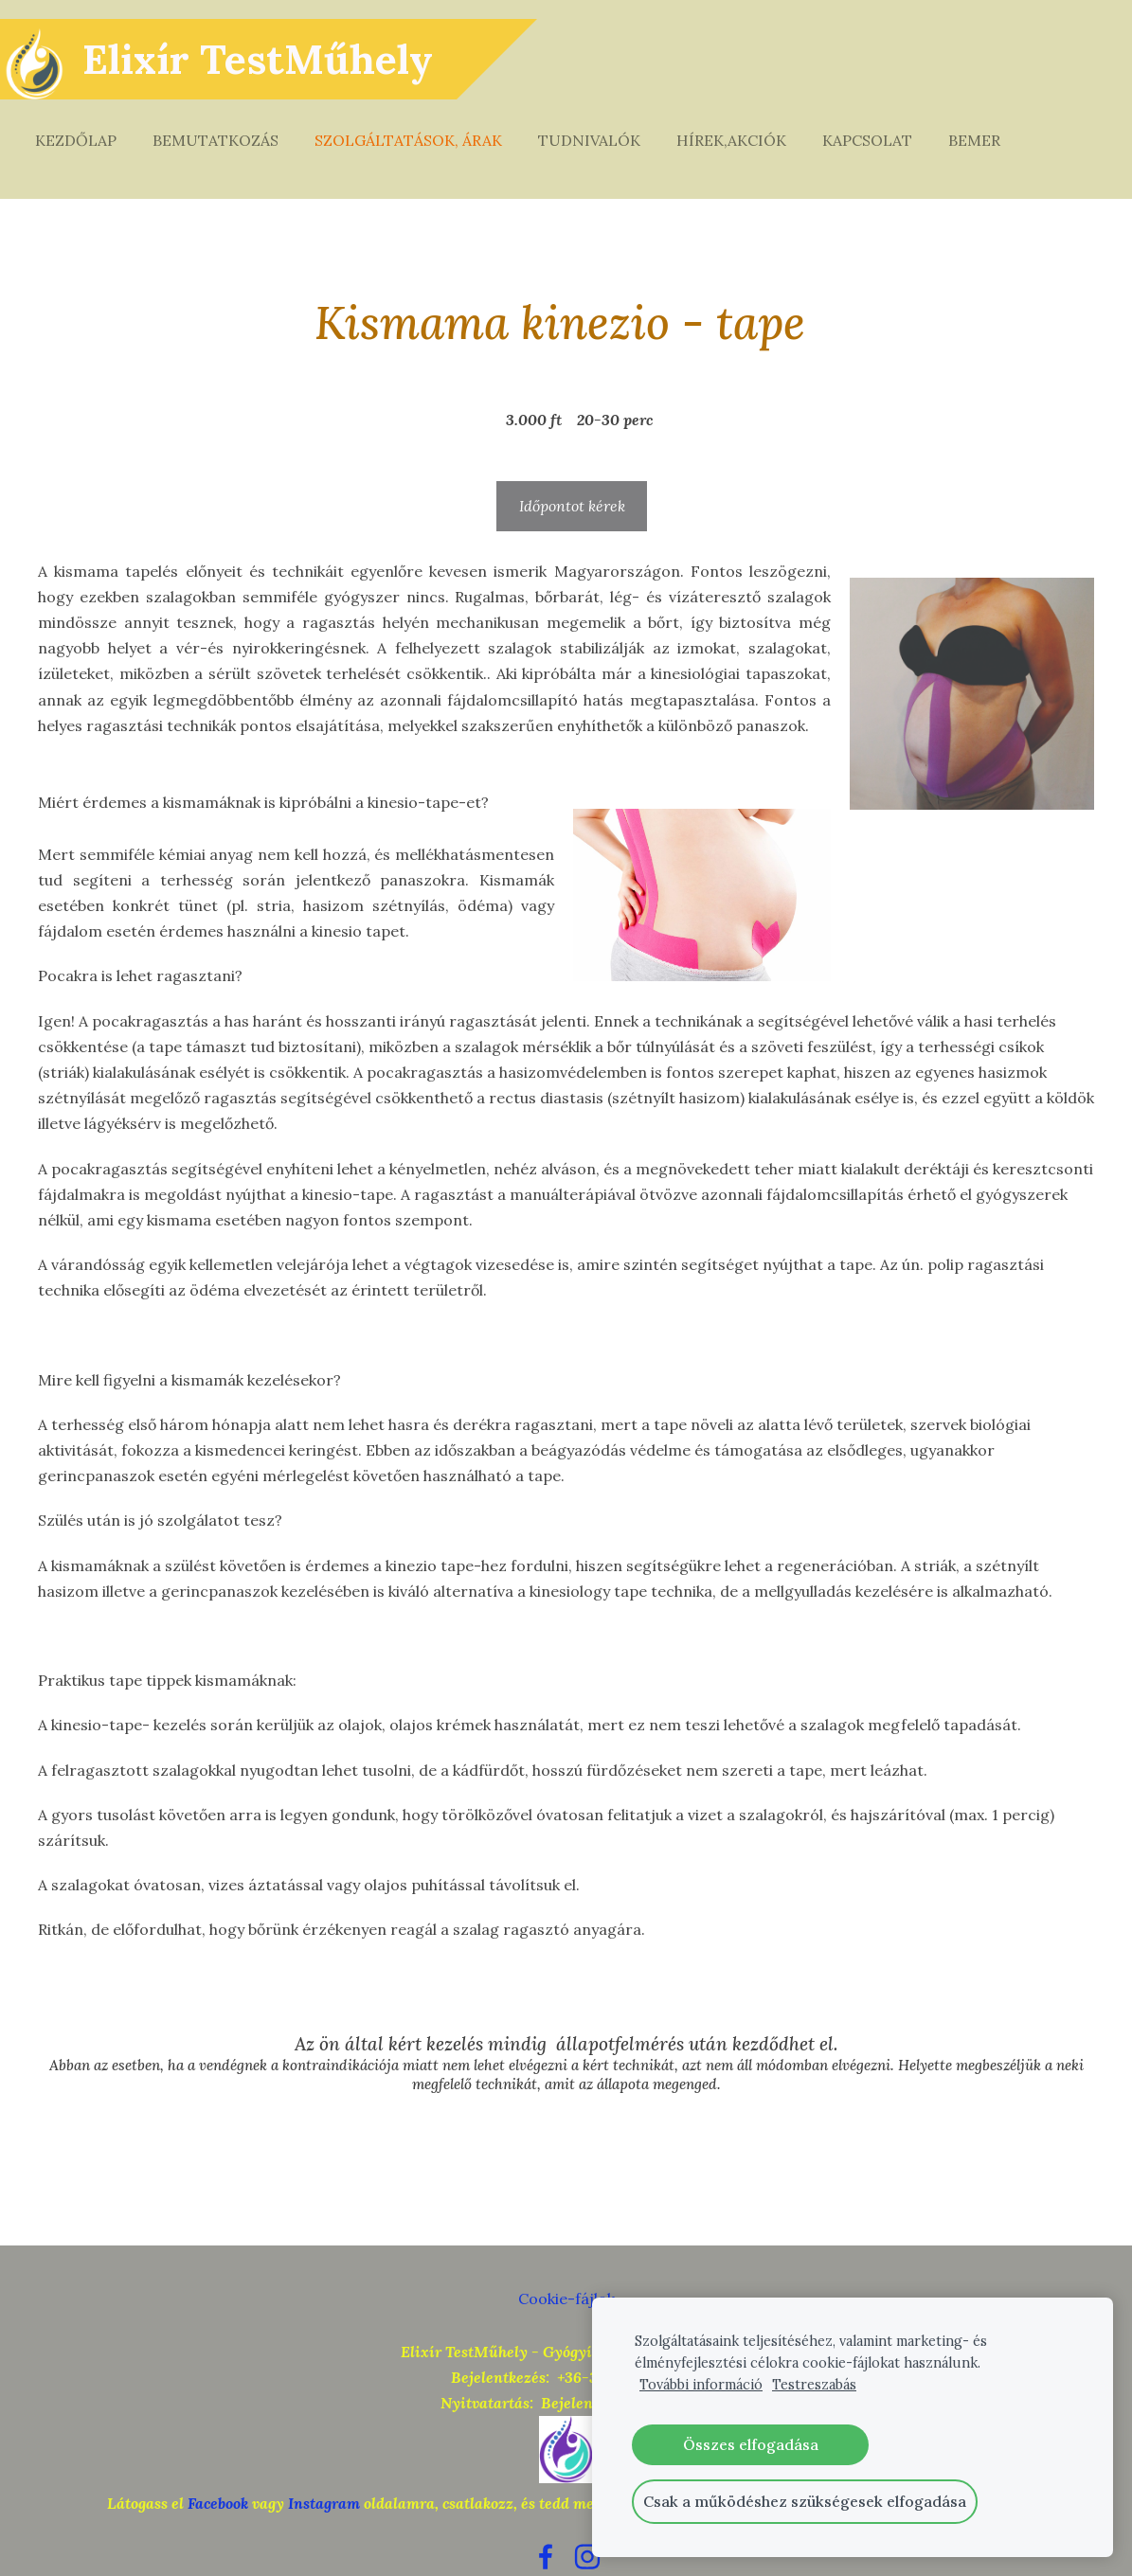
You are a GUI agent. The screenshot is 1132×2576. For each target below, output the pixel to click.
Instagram (324, 2465)
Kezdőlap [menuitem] (94, 121)
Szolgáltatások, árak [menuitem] (427, 121)
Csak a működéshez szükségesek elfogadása (804, 2501)
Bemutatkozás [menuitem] (234, 121)
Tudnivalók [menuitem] (608, 121)
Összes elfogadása (750, 2444)
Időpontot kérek (572, 467)
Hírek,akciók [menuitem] (750, 121)
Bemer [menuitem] (993, 121)
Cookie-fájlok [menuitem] (566, 2260)
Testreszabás (814, 2384)
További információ (701, 2384)
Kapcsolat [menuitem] (886, 121)
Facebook (218, 2465)
